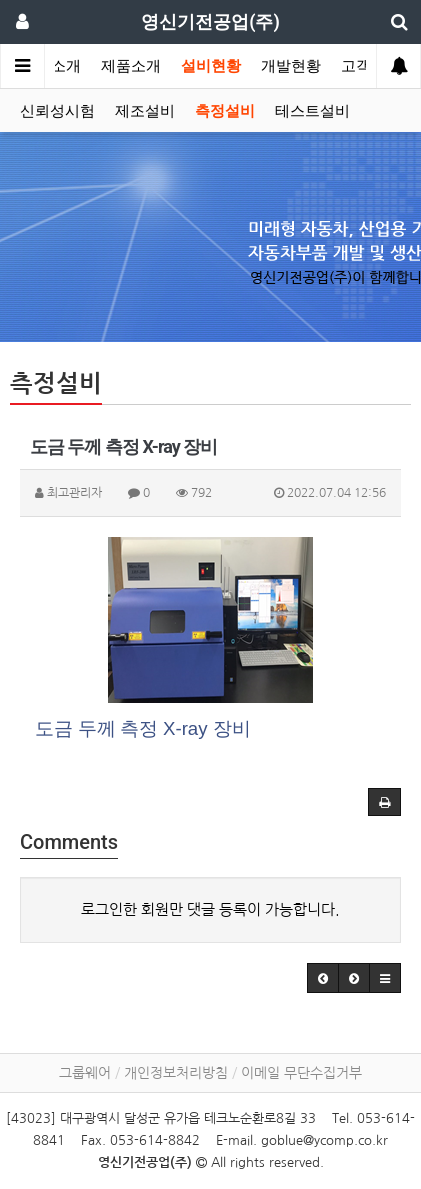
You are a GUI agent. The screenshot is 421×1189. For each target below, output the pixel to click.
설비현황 (211, 66)
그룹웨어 (85, 1073)
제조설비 (145, 111)
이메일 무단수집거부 (301, 1073)
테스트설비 (312, 111)
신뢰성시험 (57, 111)
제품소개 (131, 66)
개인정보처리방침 (176, 1073)
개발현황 (291, 66)
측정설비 (225, 111)
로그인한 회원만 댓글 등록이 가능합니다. (210, 909)
